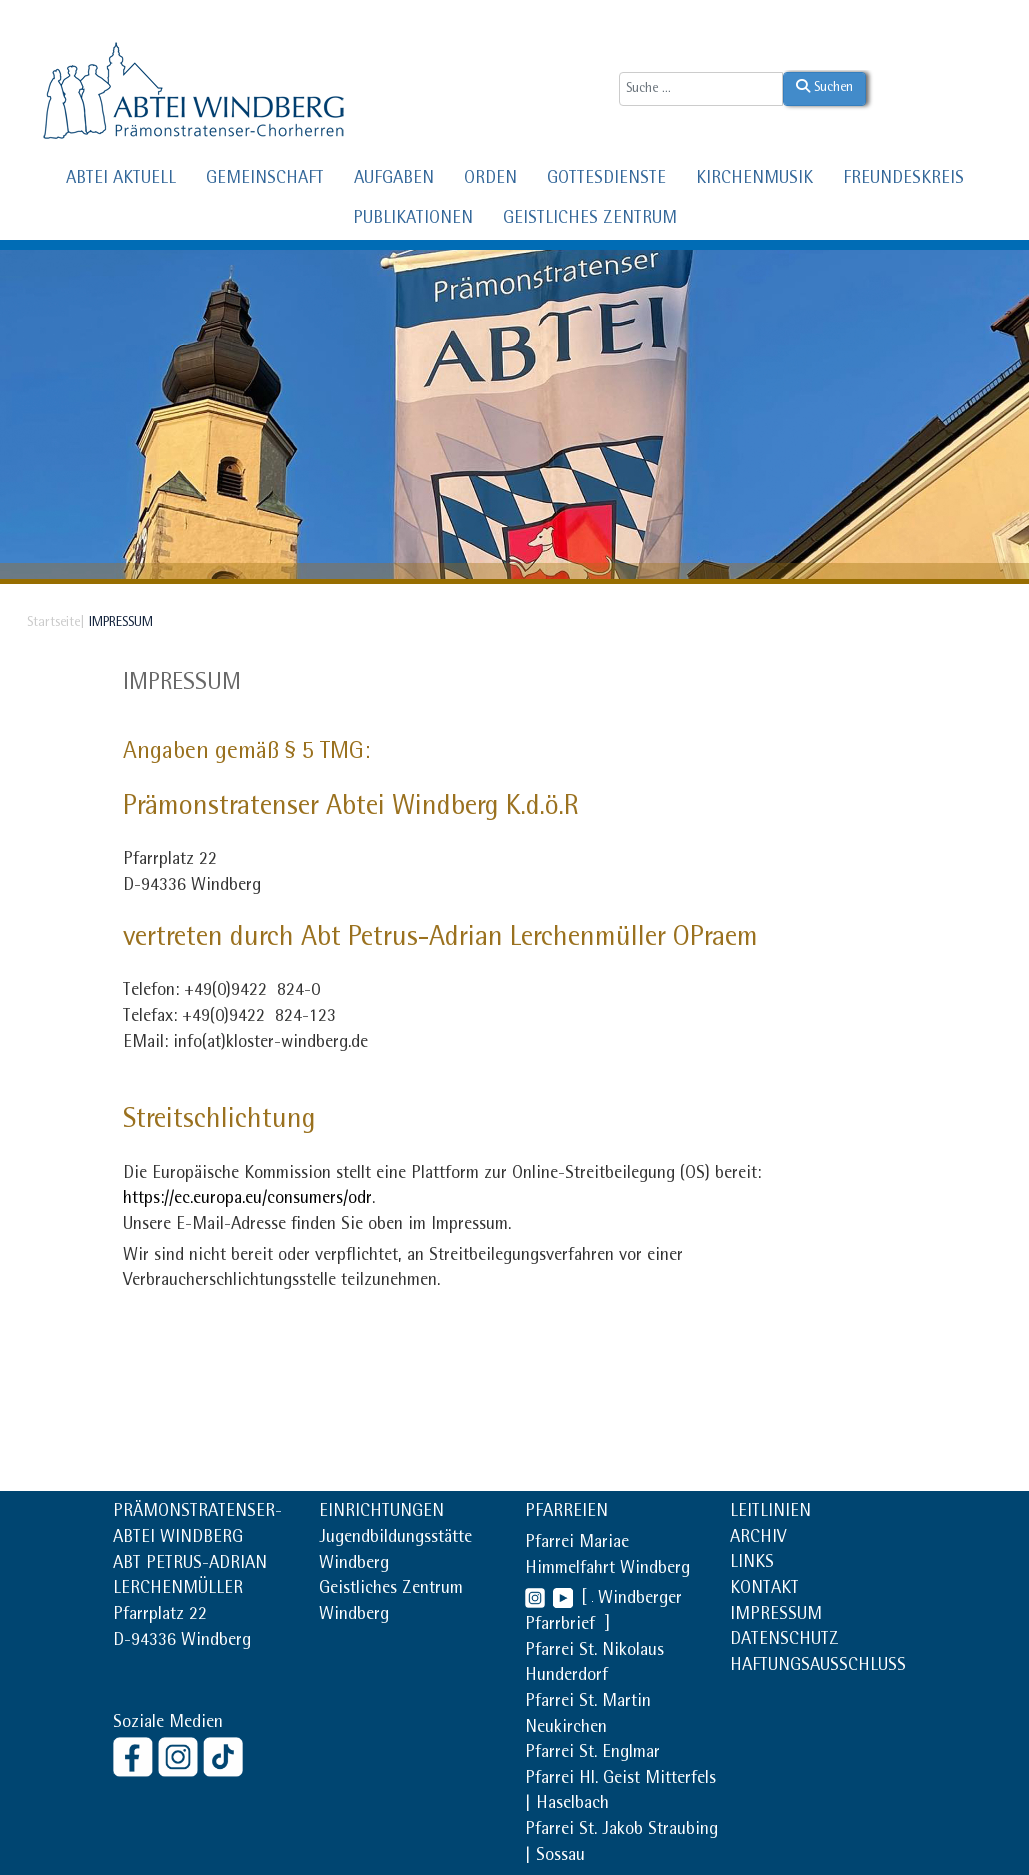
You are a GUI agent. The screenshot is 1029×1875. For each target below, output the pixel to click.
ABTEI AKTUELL (121, 180)
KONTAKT (764, 1590)
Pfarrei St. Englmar (592, 1754)
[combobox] (701, 89)
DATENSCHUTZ (784, 1641)
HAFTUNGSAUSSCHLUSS (818, 1667)
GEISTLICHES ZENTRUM (590, 220)
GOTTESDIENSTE (606, 180)
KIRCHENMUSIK (754, 180)
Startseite (53, 623)
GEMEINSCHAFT (265, 180)
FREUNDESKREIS (903, 180)
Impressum (182, 685)
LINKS (752, 1564)
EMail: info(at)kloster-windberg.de (245, 1044)
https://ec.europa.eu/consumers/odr (247, 1200)
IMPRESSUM (776, 1616)
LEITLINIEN (770, 1513)
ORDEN (490, 180)
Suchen (824, 87)
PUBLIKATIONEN (413, 220)
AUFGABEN (394, 180)
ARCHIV (758, 1539)
